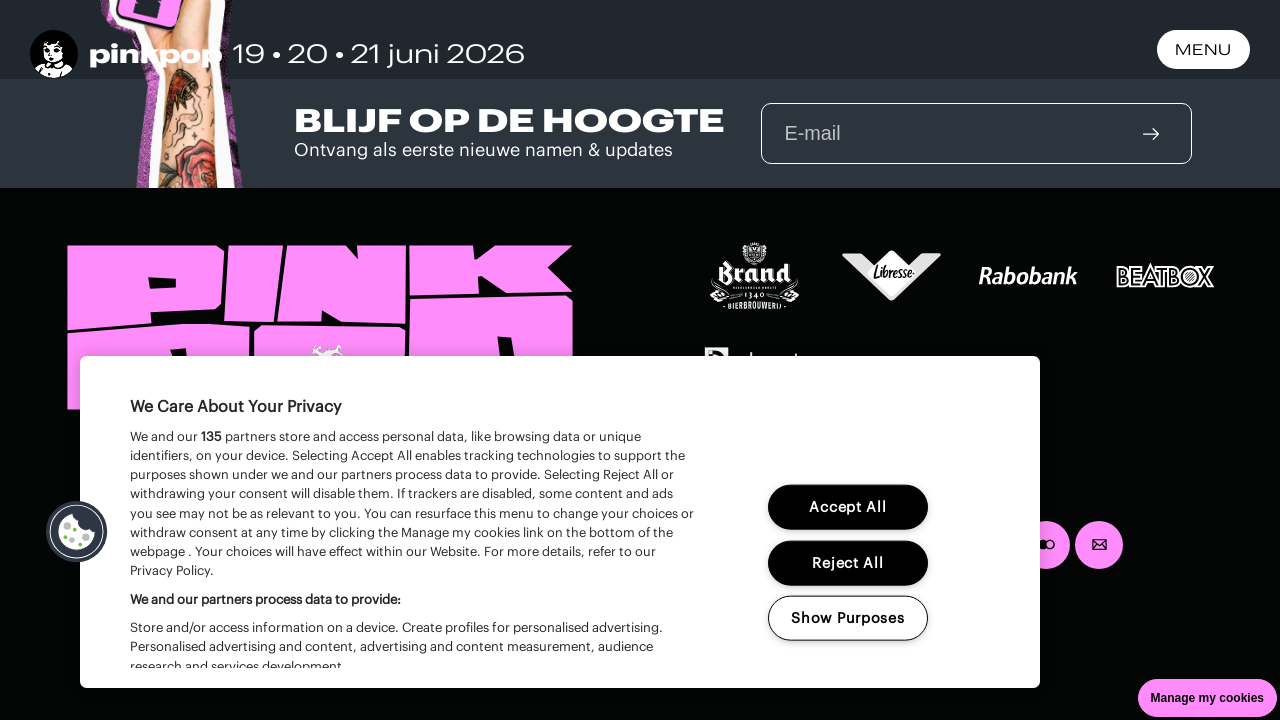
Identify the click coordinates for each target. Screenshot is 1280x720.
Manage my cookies (1207, 698)
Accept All (847, 506)
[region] (560, 522)
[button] (77, 532)
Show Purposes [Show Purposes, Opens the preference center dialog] (847, 618)
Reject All (847, 562)
